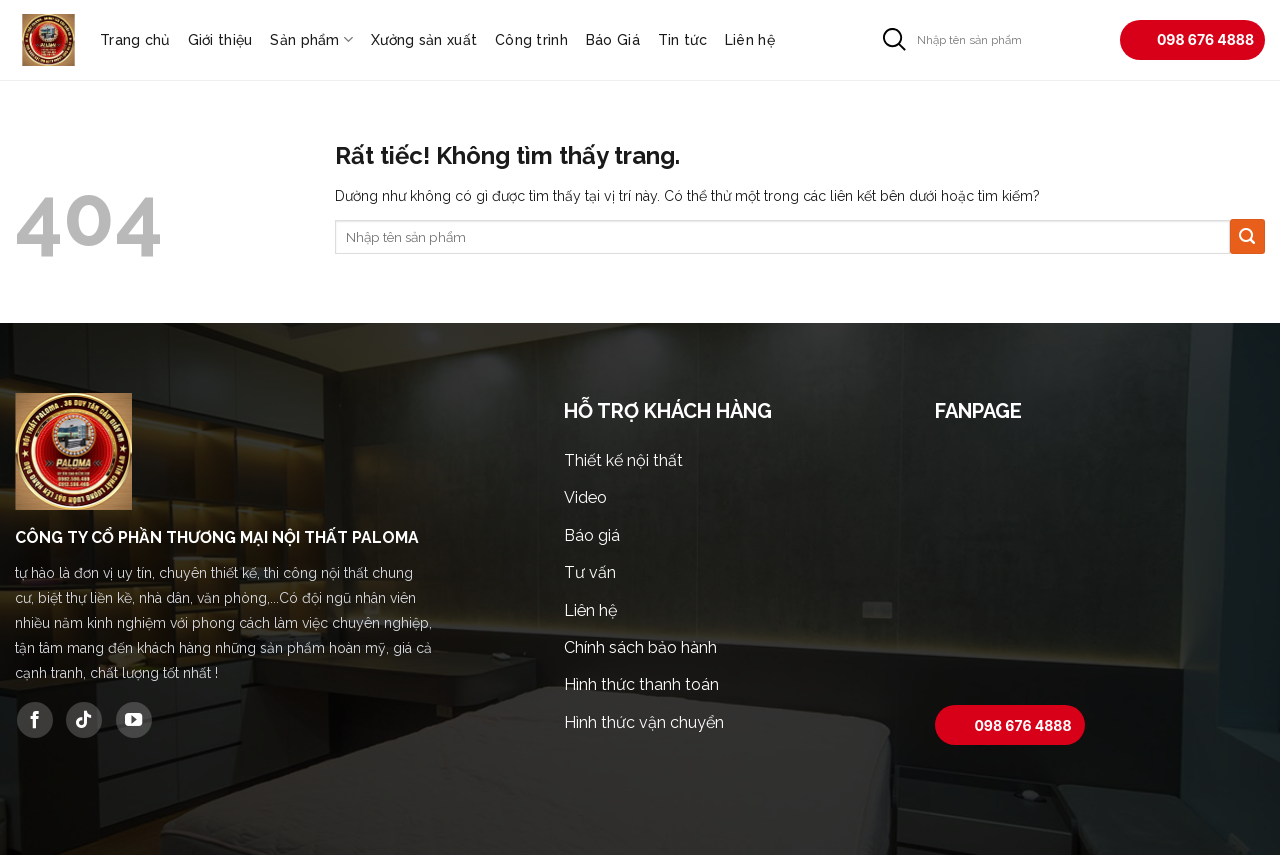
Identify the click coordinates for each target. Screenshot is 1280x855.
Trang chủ (135, 40)
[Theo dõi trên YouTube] (134, 720)
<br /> (1100, 567)
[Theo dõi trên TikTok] (84, 720)
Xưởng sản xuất (424, 40)
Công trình (531, 40)
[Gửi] (894, 39)
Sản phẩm (311, 39)
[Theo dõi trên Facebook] (35, 720)
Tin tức (682, 40)
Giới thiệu (220, 40)
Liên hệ (750, 40)
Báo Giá (613, 40)
